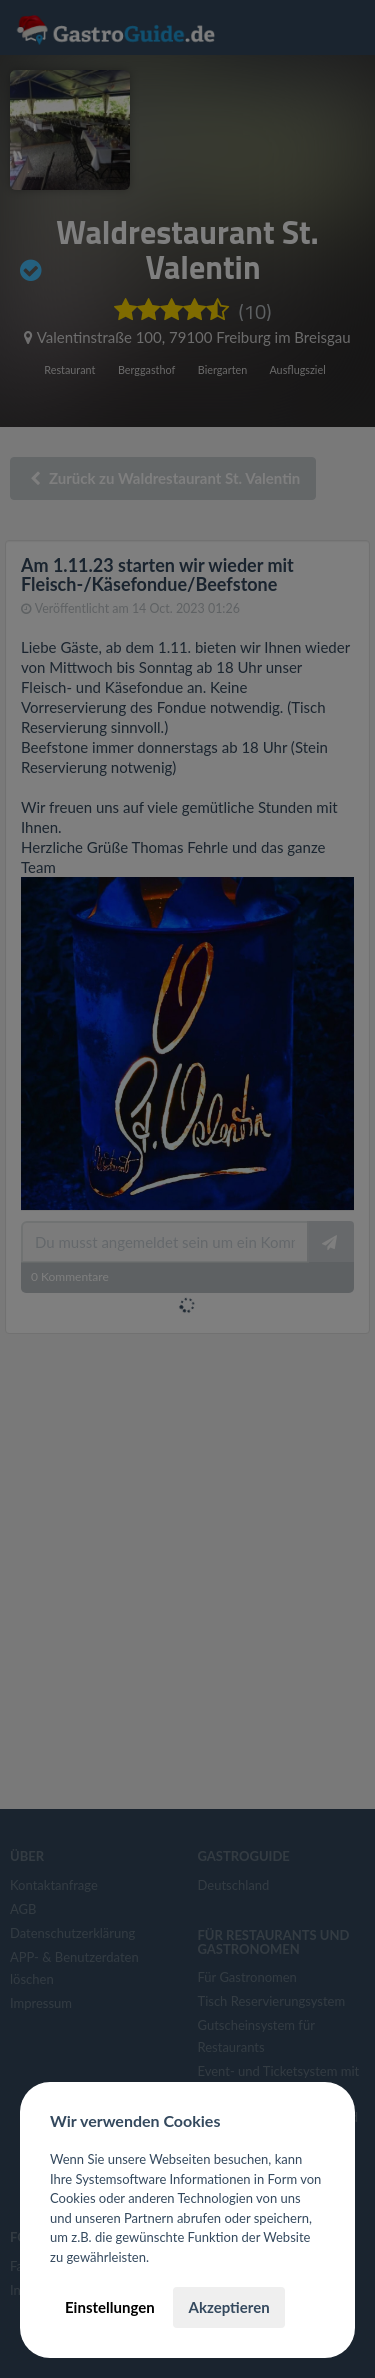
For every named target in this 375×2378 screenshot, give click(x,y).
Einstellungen (110, 2307)
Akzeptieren (228, 2307)
